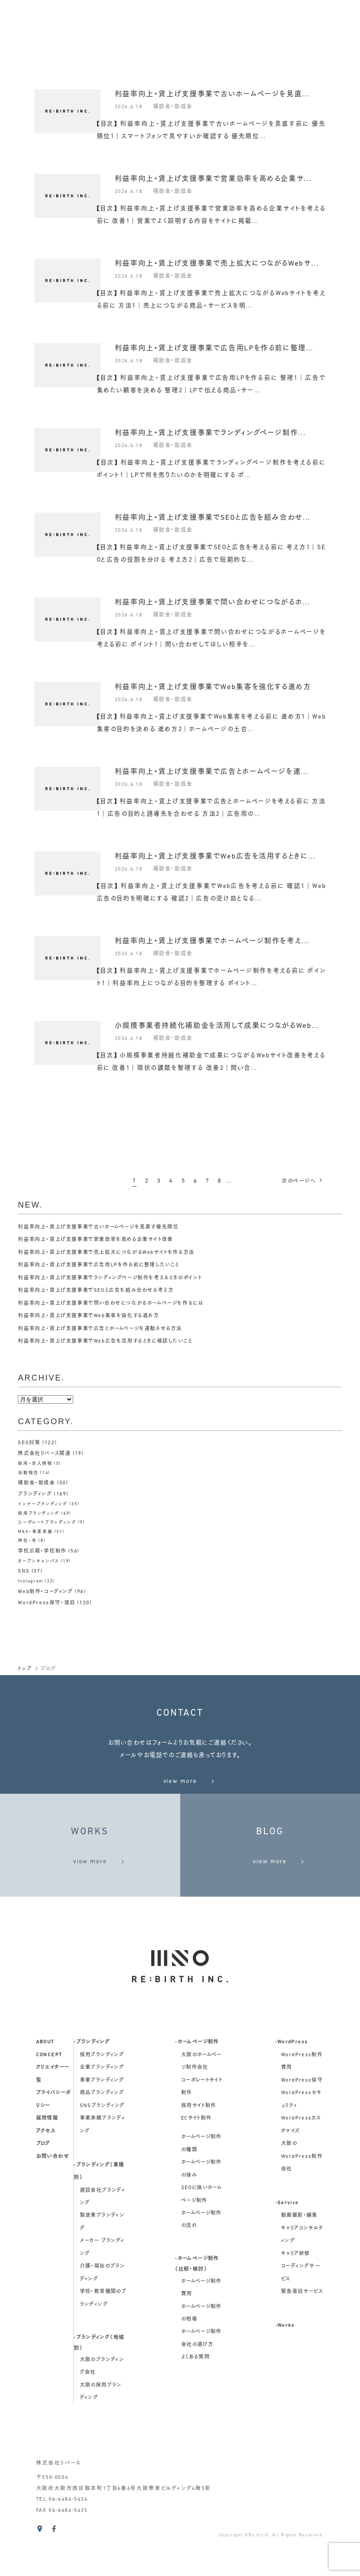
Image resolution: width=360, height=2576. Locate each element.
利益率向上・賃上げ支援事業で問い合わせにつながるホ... (212, 602)
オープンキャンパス (38, 1560)
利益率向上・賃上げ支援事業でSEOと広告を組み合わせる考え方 (102, 1290)
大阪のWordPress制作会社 (302, 2200)
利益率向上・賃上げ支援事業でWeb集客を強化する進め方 (213, 687)
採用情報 (47, 2162)
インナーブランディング (43, 1503)
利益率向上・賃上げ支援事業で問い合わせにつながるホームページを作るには (118, 1303)
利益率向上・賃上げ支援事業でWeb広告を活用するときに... (215, 856)
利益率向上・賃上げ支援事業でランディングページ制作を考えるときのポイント (118, 1278)
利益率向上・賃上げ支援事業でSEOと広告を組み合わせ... (212, 518)
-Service (287, 2247)
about (45, 2086)
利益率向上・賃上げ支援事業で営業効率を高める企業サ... (213, 179)
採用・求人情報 (35, 1463)
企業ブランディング (102, 2111)
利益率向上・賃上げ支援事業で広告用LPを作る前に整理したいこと (105, 1265)
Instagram (31, 1580)
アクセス (46, 2174)
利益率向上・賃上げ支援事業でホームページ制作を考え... (212, 941)
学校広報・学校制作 (44, 1550)
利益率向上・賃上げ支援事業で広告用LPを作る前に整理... (214, 348)
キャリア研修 (295, 2298)
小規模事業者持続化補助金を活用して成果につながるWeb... (217, 1026)
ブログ (43, 2187)
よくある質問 (195, 2401)
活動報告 (28, 1473)
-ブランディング (92, 2086)
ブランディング (36, 1493)
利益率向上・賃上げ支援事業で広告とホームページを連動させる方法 (107, 1328)
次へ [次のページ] (301, 1181)
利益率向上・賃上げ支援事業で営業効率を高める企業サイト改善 (102, 1239)
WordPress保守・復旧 (48, 1600)
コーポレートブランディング (47, 1522)
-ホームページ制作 (197, 2086)
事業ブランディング (102, 2124)
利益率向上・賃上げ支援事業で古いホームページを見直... (212, 94)
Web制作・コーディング (47, 1590)
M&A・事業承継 (35, 1530)
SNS (24, 1570)
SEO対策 (29, 1443)
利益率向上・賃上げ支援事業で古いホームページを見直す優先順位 (105, 1227)
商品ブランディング (102, 2137)
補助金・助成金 (176, 106)
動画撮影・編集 (299, 2259)
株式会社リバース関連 (46, 1453)
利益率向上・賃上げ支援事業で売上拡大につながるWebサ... (217, 263)
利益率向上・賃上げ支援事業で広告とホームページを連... (212, 772)
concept (49, 2099)
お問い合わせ (52, 2200)
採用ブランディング (39, 1512)
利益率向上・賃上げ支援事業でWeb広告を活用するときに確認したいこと (112, 1341)
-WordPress (291, 2086)
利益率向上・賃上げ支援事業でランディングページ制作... (210, 433)
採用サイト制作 (198, 2149)
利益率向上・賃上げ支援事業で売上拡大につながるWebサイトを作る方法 (113, 1252)
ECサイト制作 (196, 2162)
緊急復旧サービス (302, 2335)
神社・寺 (27, 1540)
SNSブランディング (102, 2149)
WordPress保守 (302, 2124)
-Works (285, 2369)
